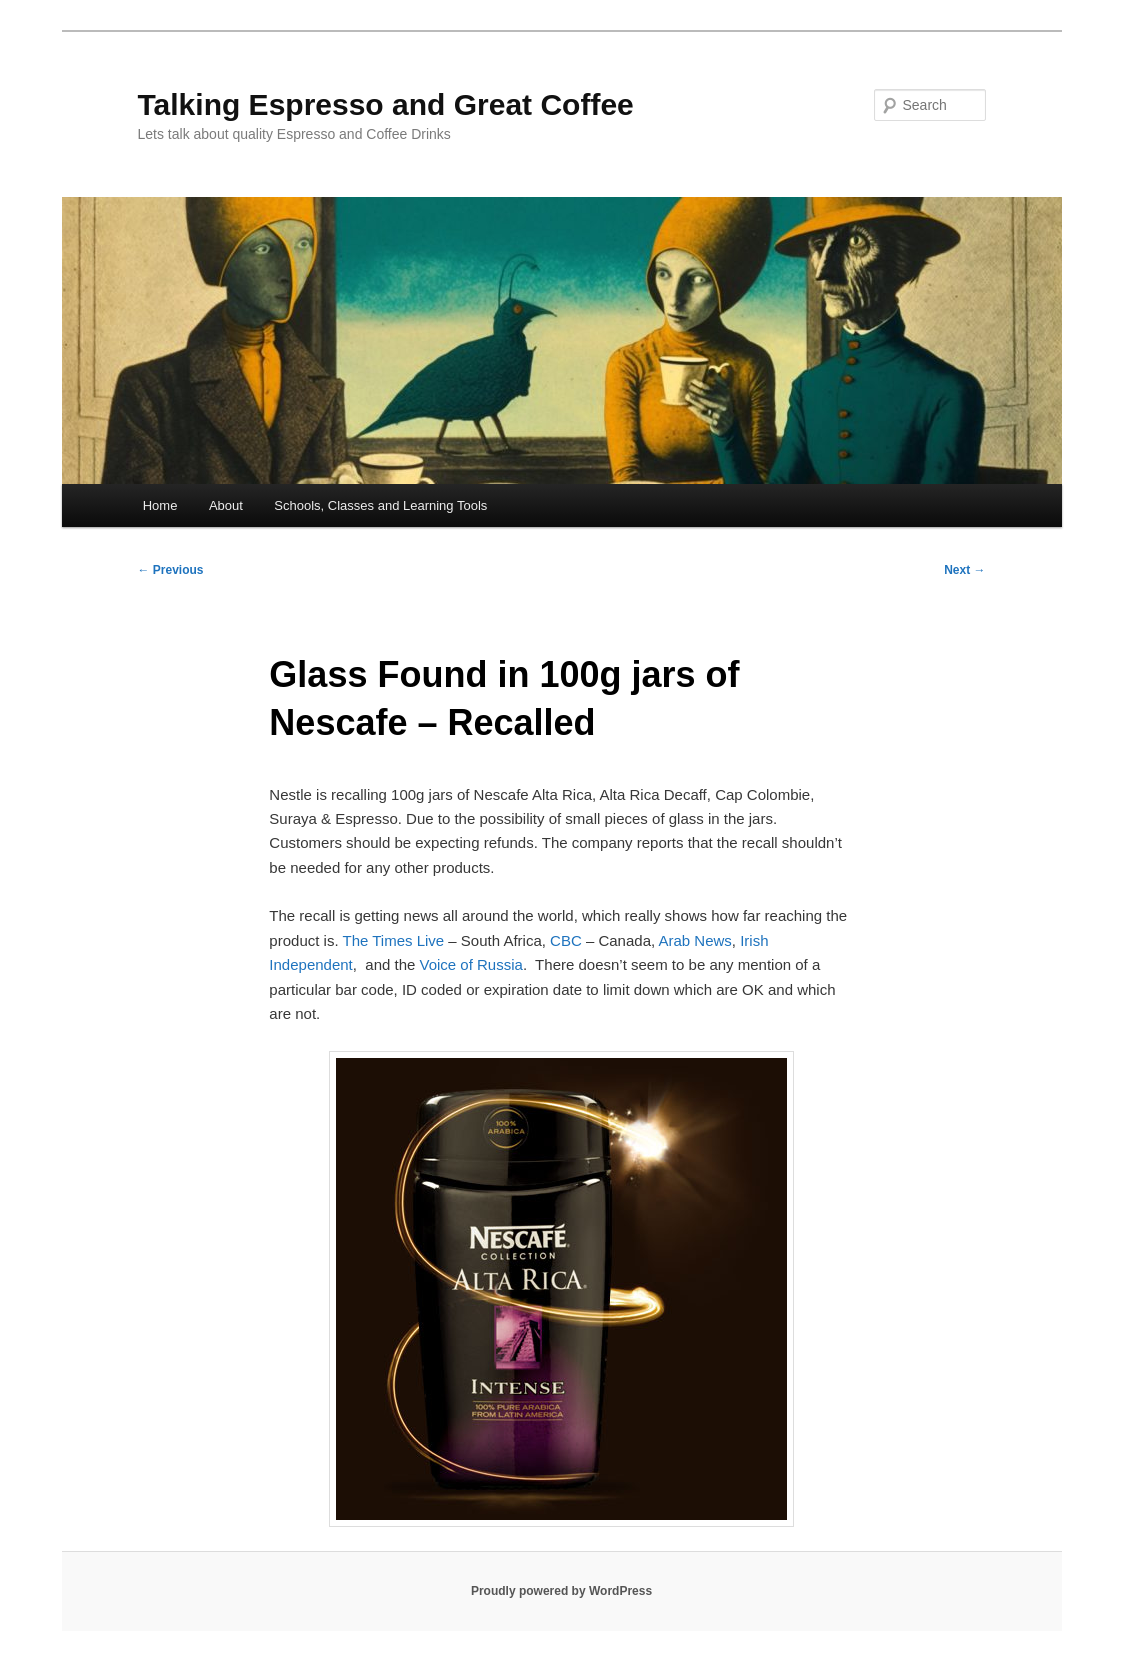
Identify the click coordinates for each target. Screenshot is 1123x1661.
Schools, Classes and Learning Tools (380, 505)
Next (964, 570)
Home (160, 505)
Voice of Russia (471, 964)
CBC (568, 940)
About (226, 505)
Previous (171, 570)
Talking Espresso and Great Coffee (386, 104)
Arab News (695, 940)
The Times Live (393, 940)
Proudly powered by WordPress (561, 1591)
